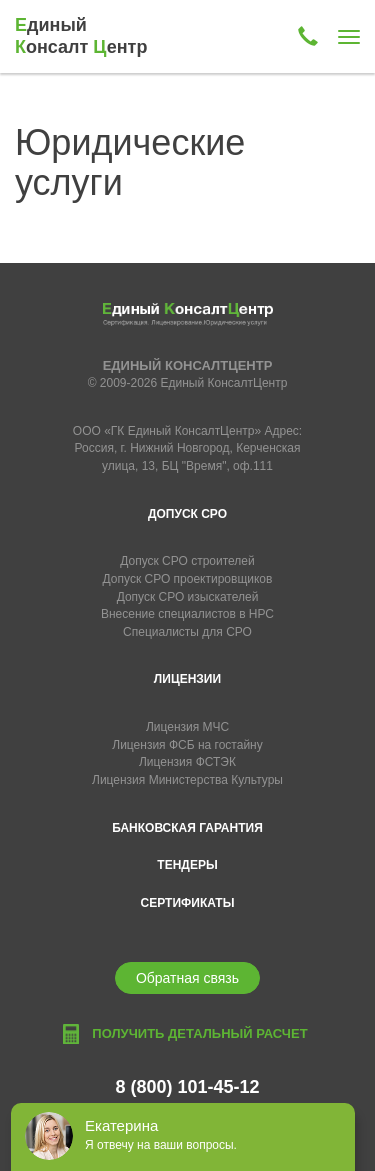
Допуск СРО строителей (187, 561)
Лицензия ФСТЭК (187, 762)
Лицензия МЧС (187, 727)
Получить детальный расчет (199, 1033)
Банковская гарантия (187, 828)
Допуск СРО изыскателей (188, 597)
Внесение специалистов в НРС (187, 614)
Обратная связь (187, 978)
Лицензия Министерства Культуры (187, 780)
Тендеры (187, 865)
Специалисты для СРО (187, 632)
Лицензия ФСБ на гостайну (187, 745)
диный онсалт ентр (81, 36)
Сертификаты (188, 903)
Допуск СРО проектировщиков (188, 579)
